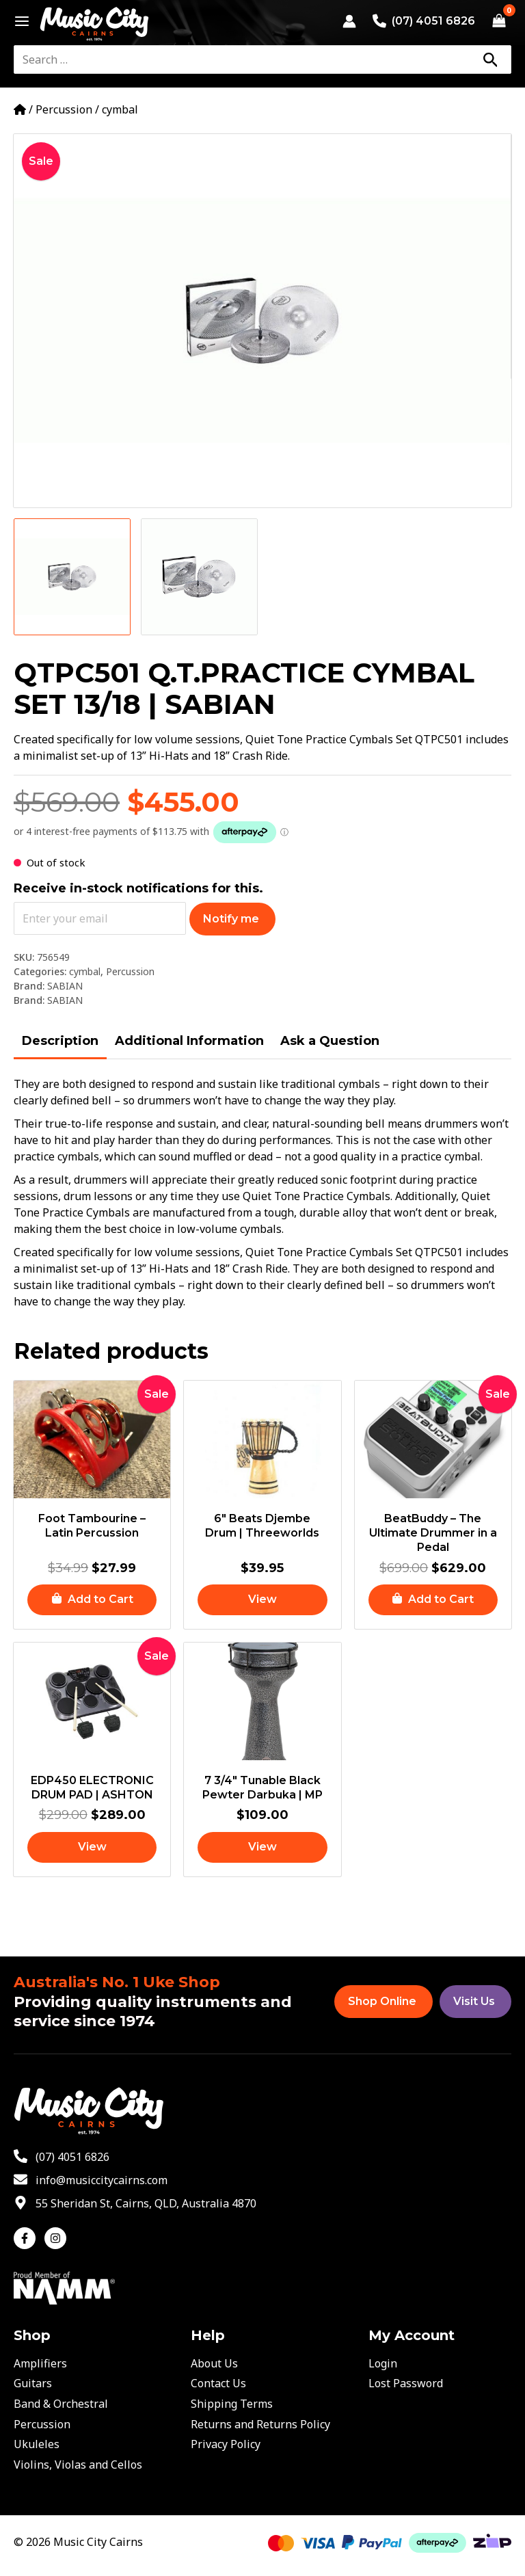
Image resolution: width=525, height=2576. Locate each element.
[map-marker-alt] (135, 2203)
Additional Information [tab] (189, 1040)
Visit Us (474, 2001)
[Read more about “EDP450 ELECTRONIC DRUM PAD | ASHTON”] (92, 1847)
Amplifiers (40, 2363)
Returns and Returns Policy (260, 2424)
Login (382, 2363)
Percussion (64, 109)
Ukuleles (36, 2444)
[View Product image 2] (199, 576)
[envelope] (90, 2180)
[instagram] (57, 2238)
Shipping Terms (232, 2403)
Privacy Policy (225, 2444)
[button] (92, 1599)
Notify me (231, 918)
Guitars (33, 2383)
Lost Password (405, 2383)
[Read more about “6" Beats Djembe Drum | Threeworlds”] (262, 1599)
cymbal (120, 109)
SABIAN (65, 985)
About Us (214, 2363)
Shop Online (382, 2001)
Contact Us (218, 2383)
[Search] (490, 59)
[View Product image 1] (72, 576)
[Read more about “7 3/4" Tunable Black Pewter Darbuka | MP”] (262, 1847)
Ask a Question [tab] (329, 1040)
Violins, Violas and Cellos (78, 2464)
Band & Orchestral (61, 2403)
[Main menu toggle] (18, 21)
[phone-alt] (61, 2156)
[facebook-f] (28, 2238)
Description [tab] (60, 1040)
